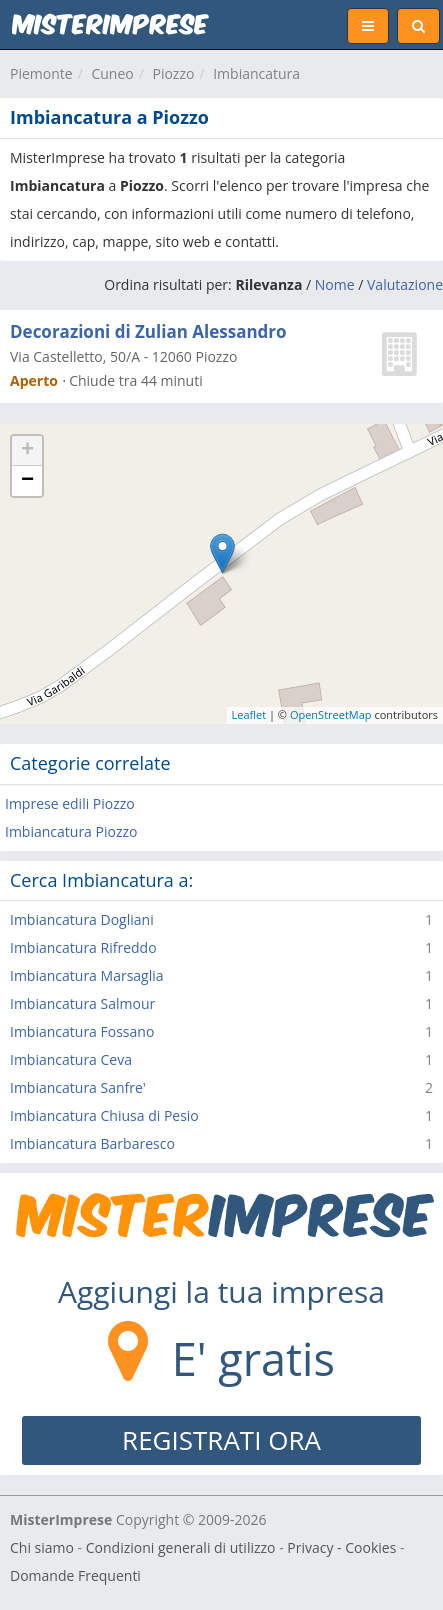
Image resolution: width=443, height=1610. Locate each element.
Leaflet (249, 714)
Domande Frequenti (75, 1575)
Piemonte (41, 73)
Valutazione (405, 284)
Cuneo (112, 73)
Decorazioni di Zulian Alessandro (148, 331)
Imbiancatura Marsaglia (87, 975)
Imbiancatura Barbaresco (92, 1143)
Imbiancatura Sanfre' (78, 1087)
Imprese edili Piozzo (70, 803)
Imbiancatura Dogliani (82, 919)
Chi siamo (42, 1547)
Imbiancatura (256, 73)
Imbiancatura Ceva (71, 1059)
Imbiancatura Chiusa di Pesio (104, 1115)
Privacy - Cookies (341, 1547)
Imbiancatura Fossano (82, 1031)
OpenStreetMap (331, 714)
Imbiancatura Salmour (82, 1003)
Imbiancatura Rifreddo (83, 947)
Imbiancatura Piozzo (71, 831)
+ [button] (27, 451)
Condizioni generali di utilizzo (181, 1547)
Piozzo (173, 73)
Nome (335, 284)
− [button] (27, 481)
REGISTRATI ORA (221, 1440)
